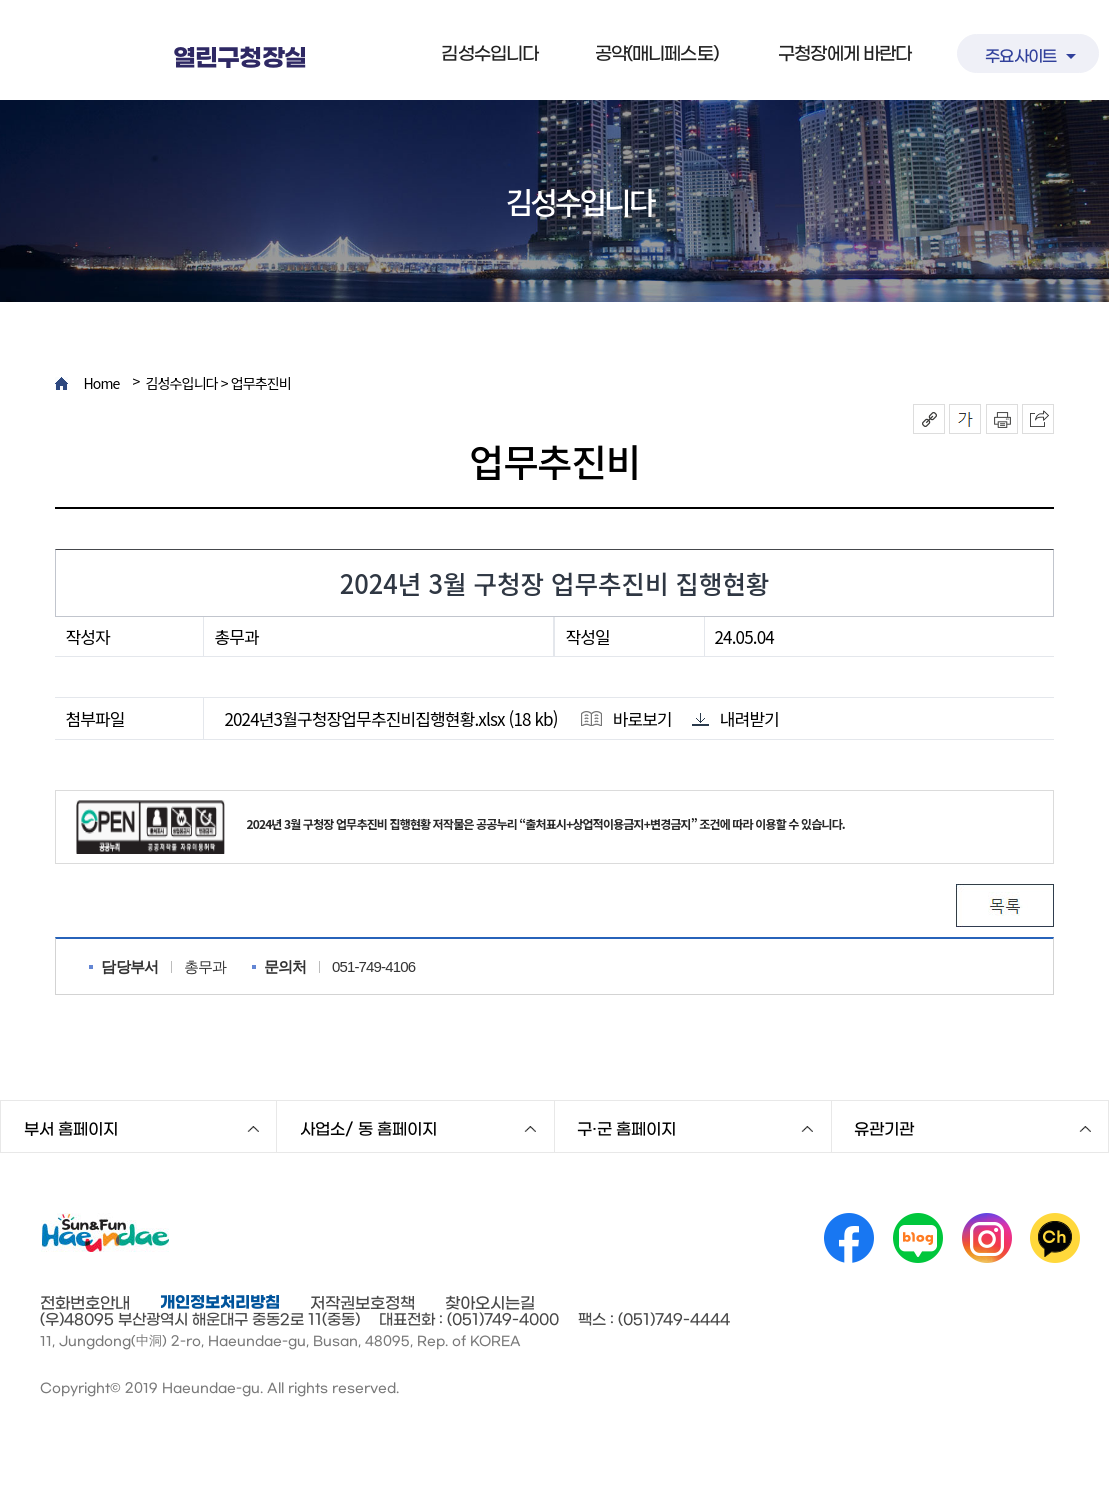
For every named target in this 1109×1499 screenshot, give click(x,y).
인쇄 (1002, 419)
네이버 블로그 (918, 1238)
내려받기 (735, 718)
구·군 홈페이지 (626, 1129)
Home (101, 383)
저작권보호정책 (362, 1303)
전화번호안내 (85, 1303)
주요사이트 (1020, 56)
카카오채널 (1055, 1238)
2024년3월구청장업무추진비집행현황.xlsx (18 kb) (390, 719)
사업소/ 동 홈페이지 (368, 1129)
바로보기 (625, 718)
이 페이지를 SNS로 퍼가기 (1038, 419)
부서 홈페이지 (71, 1129)
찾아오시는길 (490, 1303)
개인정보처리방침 (220, 1302)
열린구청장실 (239, 58)
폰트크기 (965, 419)
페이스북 (849, 1238)
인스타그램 (987, 1238)
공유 (929, 419)
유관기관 (884, 1129)
